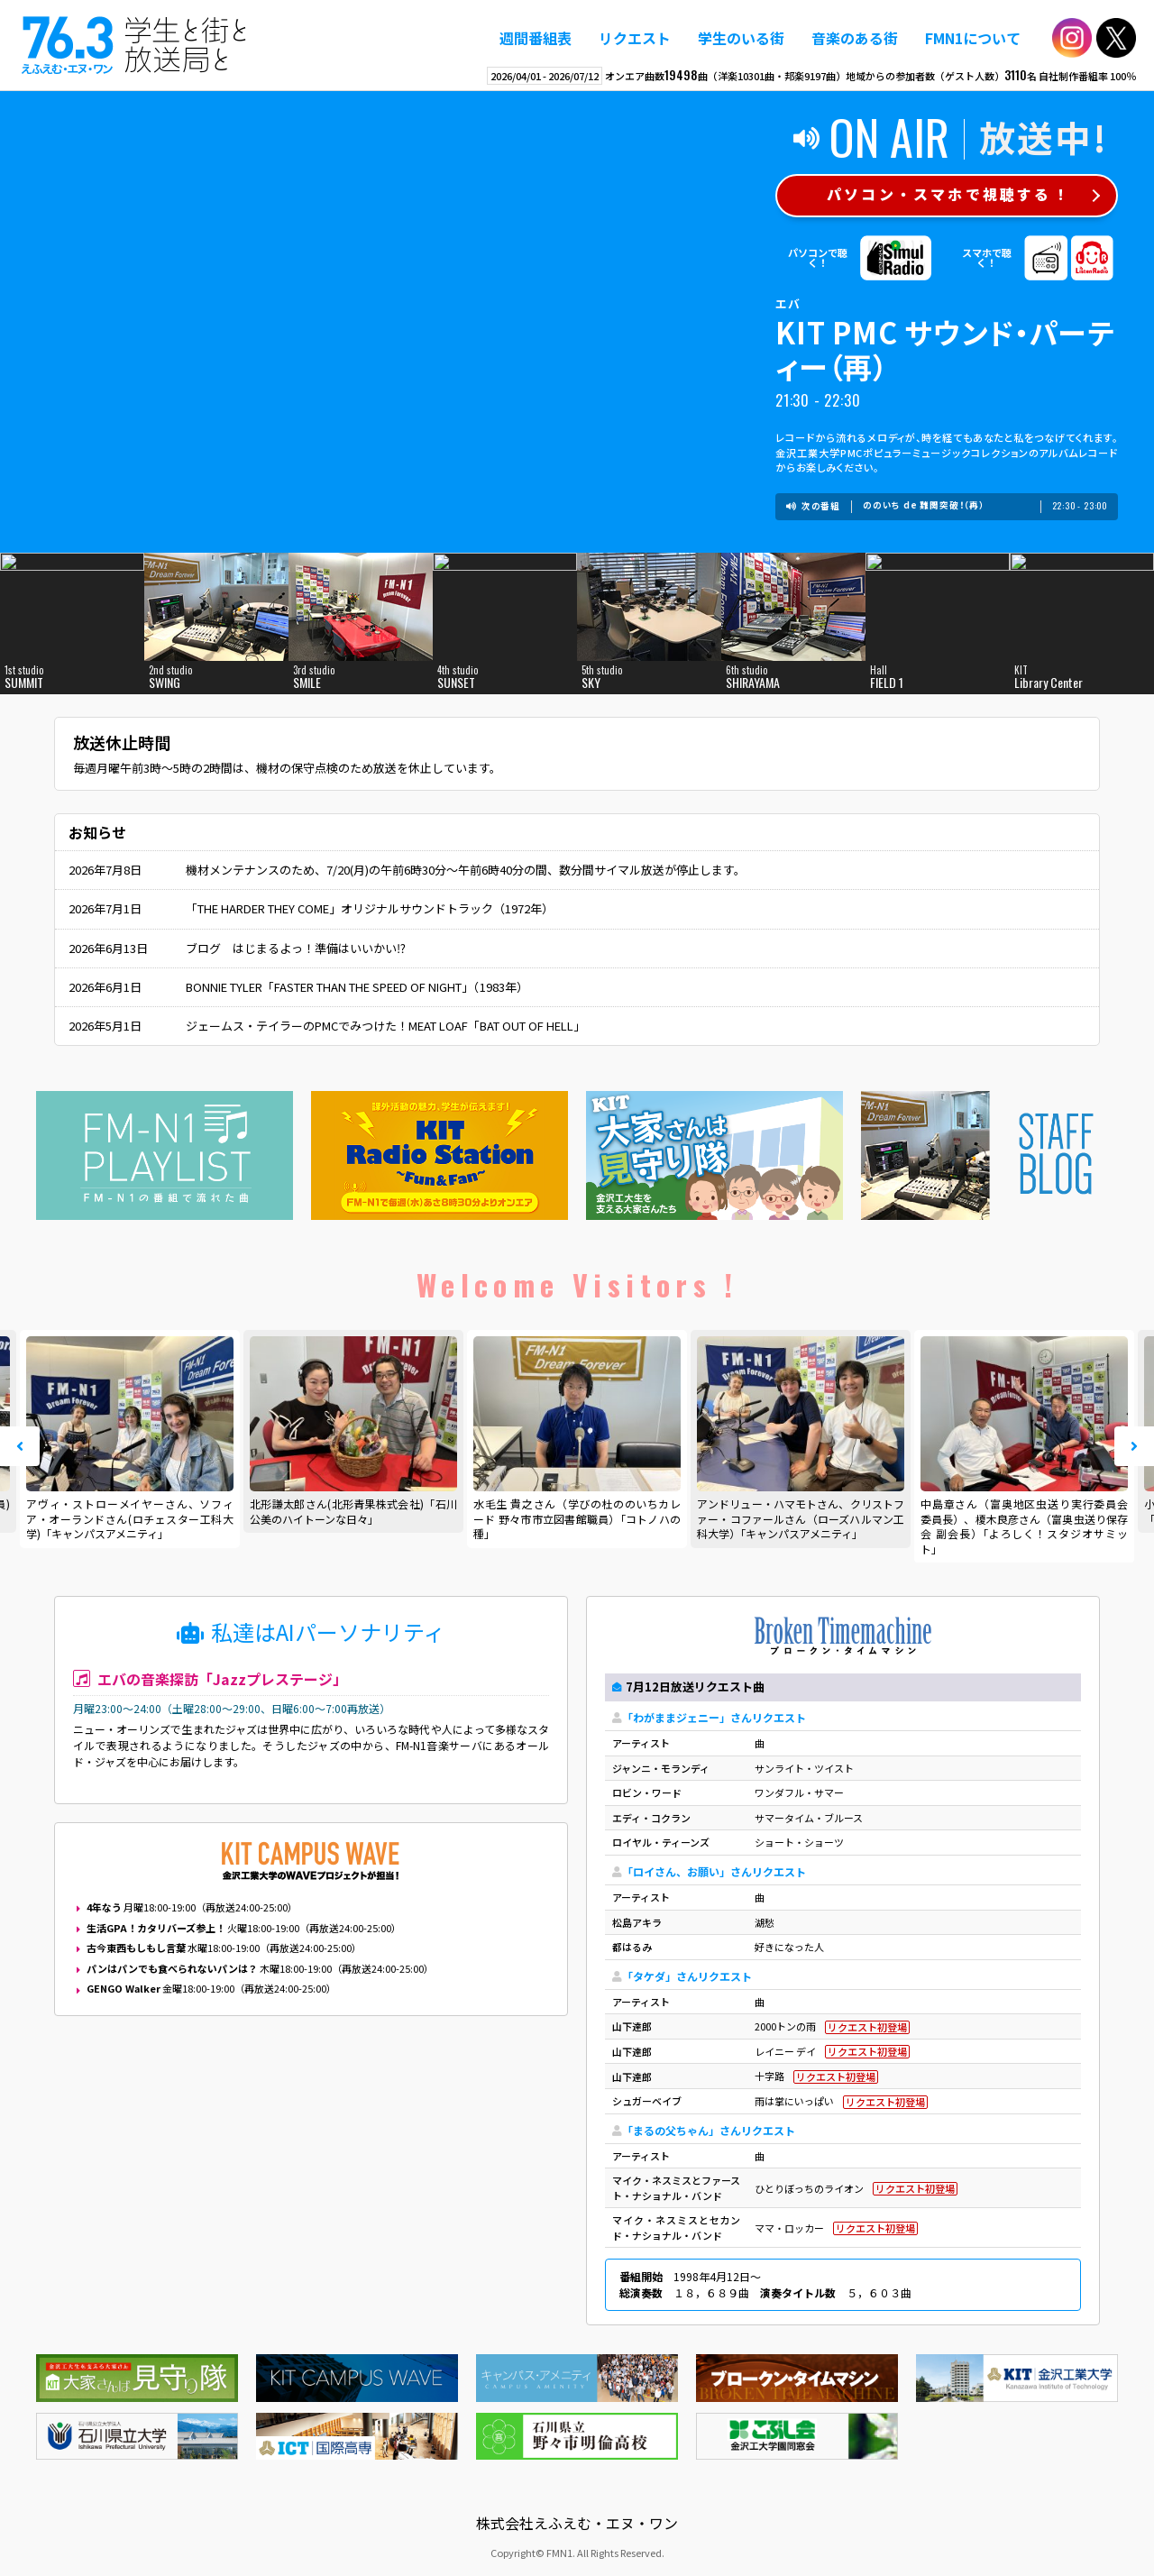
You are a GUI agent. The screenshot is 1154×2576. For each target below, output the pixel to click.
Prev (20, 1446)
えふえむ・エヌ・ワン (134, 45)
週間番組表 (535, 38)
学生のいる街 (741, 38)
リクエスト (635, 38)
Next (1134, 1446)
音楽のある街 (854, 38)
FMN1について (973, 38)
